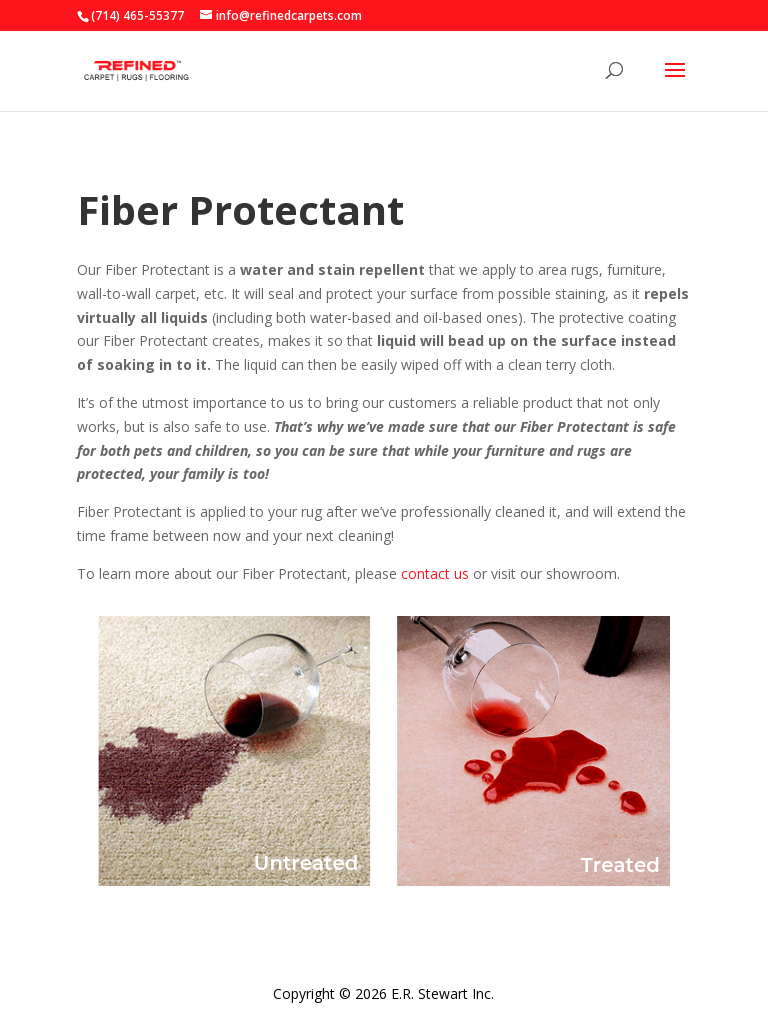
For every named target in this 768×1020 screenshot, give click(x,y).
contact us (435, 573)
